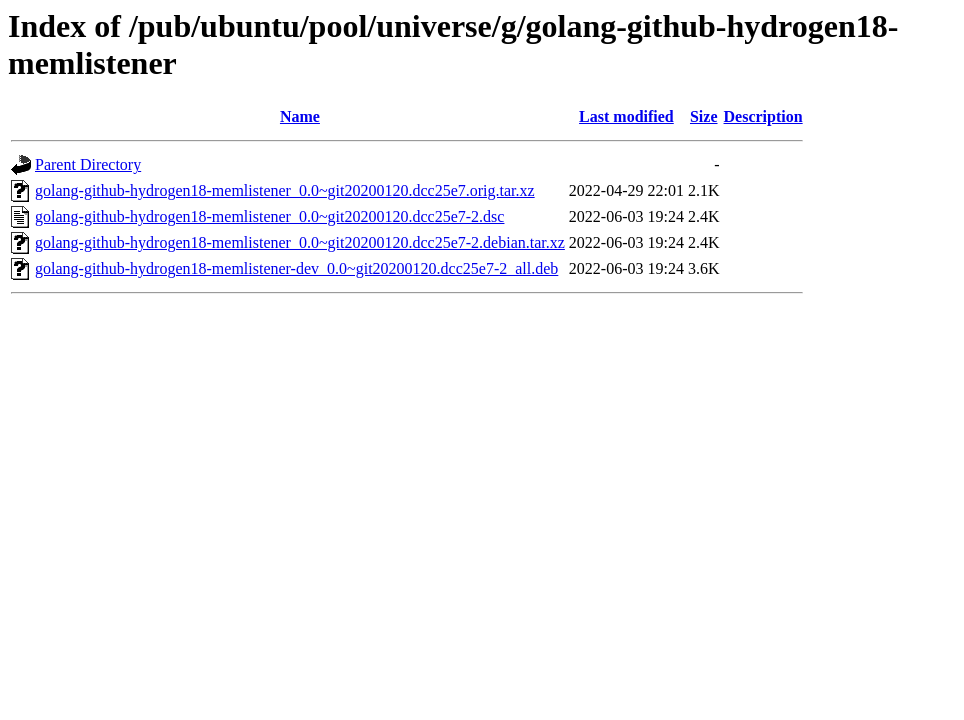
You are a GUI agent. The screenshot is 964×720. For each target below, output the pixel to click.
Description (763, 116)
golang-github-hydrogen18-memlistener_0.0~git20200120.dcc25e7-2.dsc (269, 216)
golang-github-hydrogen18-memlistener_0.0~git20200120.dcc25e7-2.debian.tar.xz (300, 242)
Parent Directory (88, 164)
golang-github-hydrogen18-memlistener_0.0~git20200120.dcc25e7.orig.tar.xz (285, 190)
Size (704, 116)
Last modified (626, 116)
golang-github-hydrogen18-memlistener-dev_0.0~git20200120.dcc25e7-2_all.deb (296, 268)
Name (300, 116)
